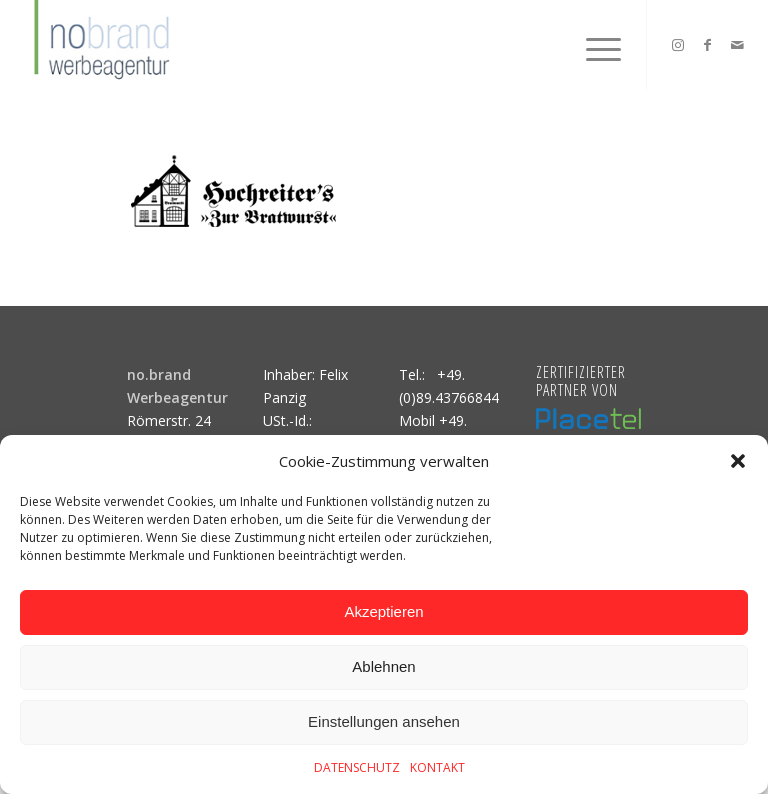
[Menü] (593, 45)
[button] (738, 461)
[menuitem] (593, 45)
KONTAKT (437, 767)
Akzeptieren (383, 611)
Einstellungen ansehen (384, 721)
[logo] (99, 45)
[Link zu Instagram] (678, 45)
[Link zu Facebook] (708, 45)
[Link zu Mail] (738, 45)
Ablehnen (383, 666)
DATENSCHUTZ (357, 767)
